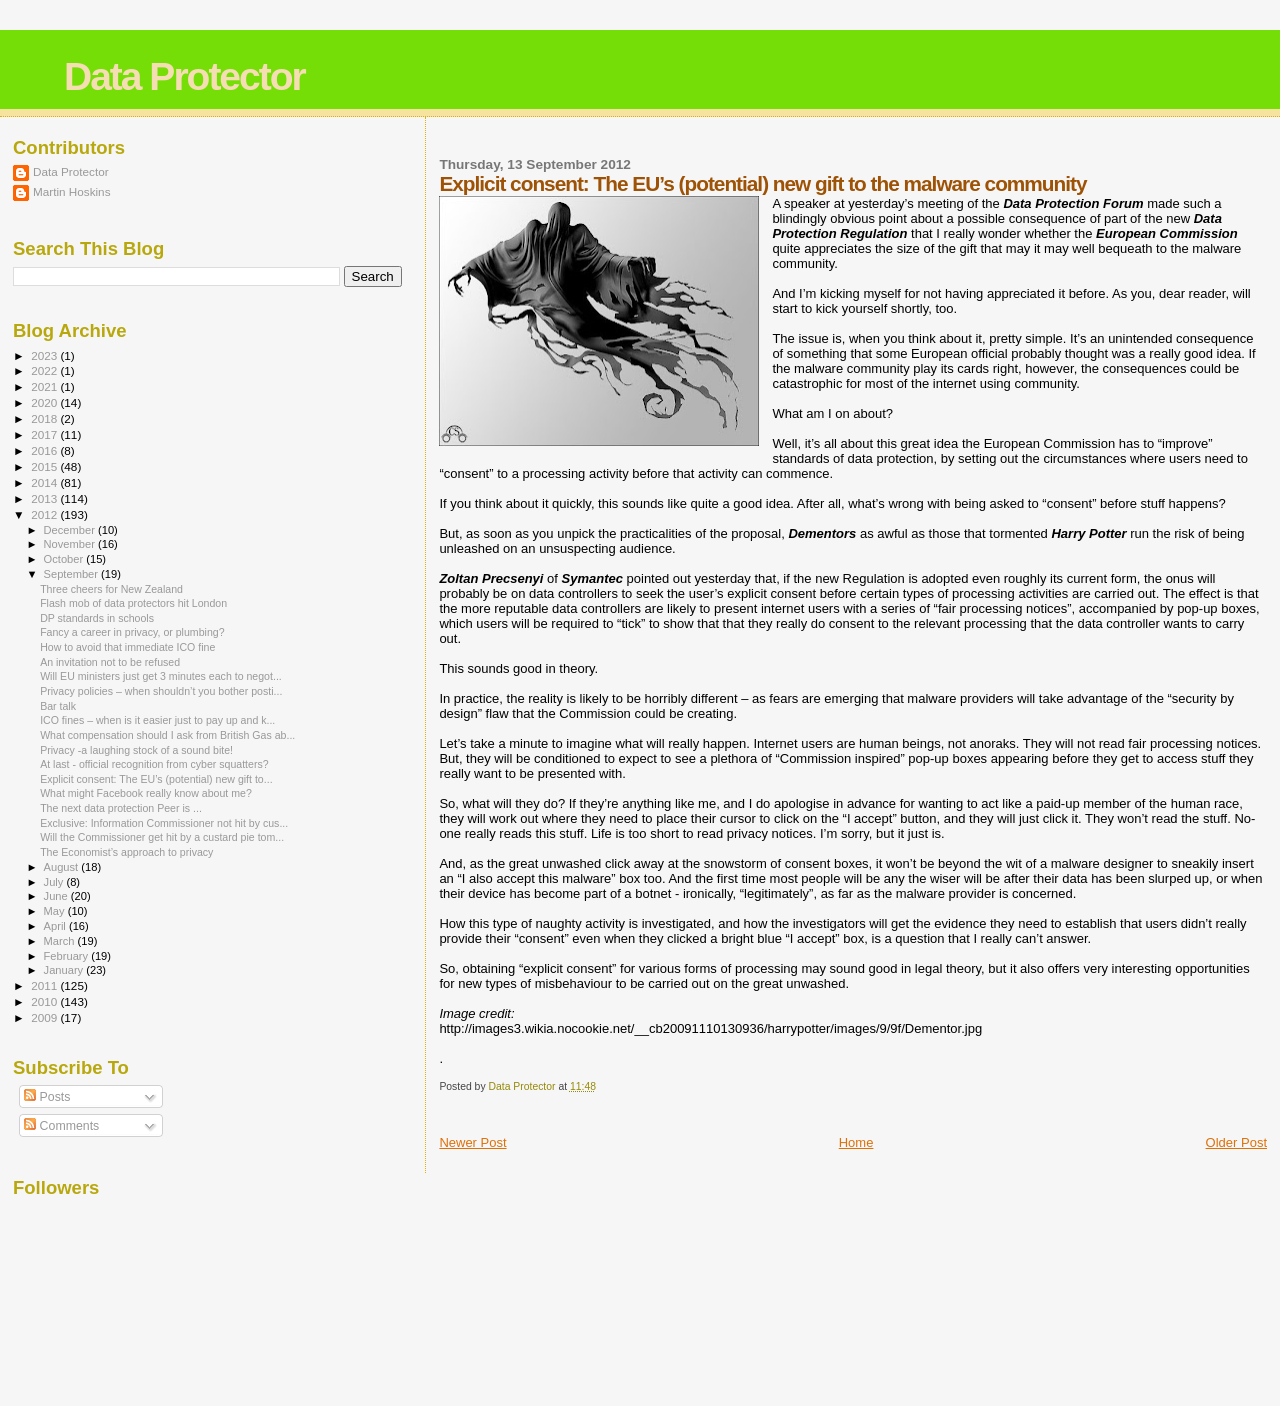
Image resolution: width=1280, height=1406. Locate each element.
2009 (45, 1017)
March (61, 941)
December (71, 530)
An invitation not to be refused (110, 662)
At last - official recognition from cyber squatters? (154, 764)
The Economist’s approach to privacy (126, 852)
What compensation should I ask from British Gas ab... (167, 735)
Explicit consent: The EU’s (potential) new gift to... (156, 779)
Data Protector (184, 76)
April (56, 926)
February (68, 956)
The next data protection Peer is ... (121, 808)
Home (856, 1142)
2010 (45, 1001)
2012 (45, 514)
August (63, 867)
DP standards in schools (97, 618)
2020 (45, 402)
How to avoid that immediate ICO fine (127, 647)
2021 (45, 386)
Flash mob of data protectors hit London (133, 603)
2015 (45, 466)
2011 (45, 985)
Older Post (1236, 1142)
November (71, 544)
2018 (45, 418)
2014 (45, 482)
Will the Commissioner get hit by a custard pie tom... (162, 837)
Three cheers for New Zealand (111, 589)
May (56, 911)
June (57, 896)
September (73, 574)
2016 (45, 450)
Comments (61, 1126)
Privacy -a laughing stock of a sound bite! (136, 750)
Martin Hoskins (72, 191)
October (65, 559)
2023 (45, 355)
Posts (47, 1097)
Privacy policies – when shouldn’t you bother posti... (161, 691)
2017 (45, 434)
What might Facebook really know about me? (146, 793)
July (55, 882)
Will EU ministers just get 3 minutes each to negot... (161, 676)
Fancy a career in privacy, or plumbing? (132, 632)
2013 (45, 498)
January (65, 970)
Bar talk (58, 706)
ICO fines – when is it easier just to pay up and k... (157, 720)
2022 (45, 370)
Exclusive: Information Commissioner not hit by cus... (164, 823)
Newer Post (472, 1142)
